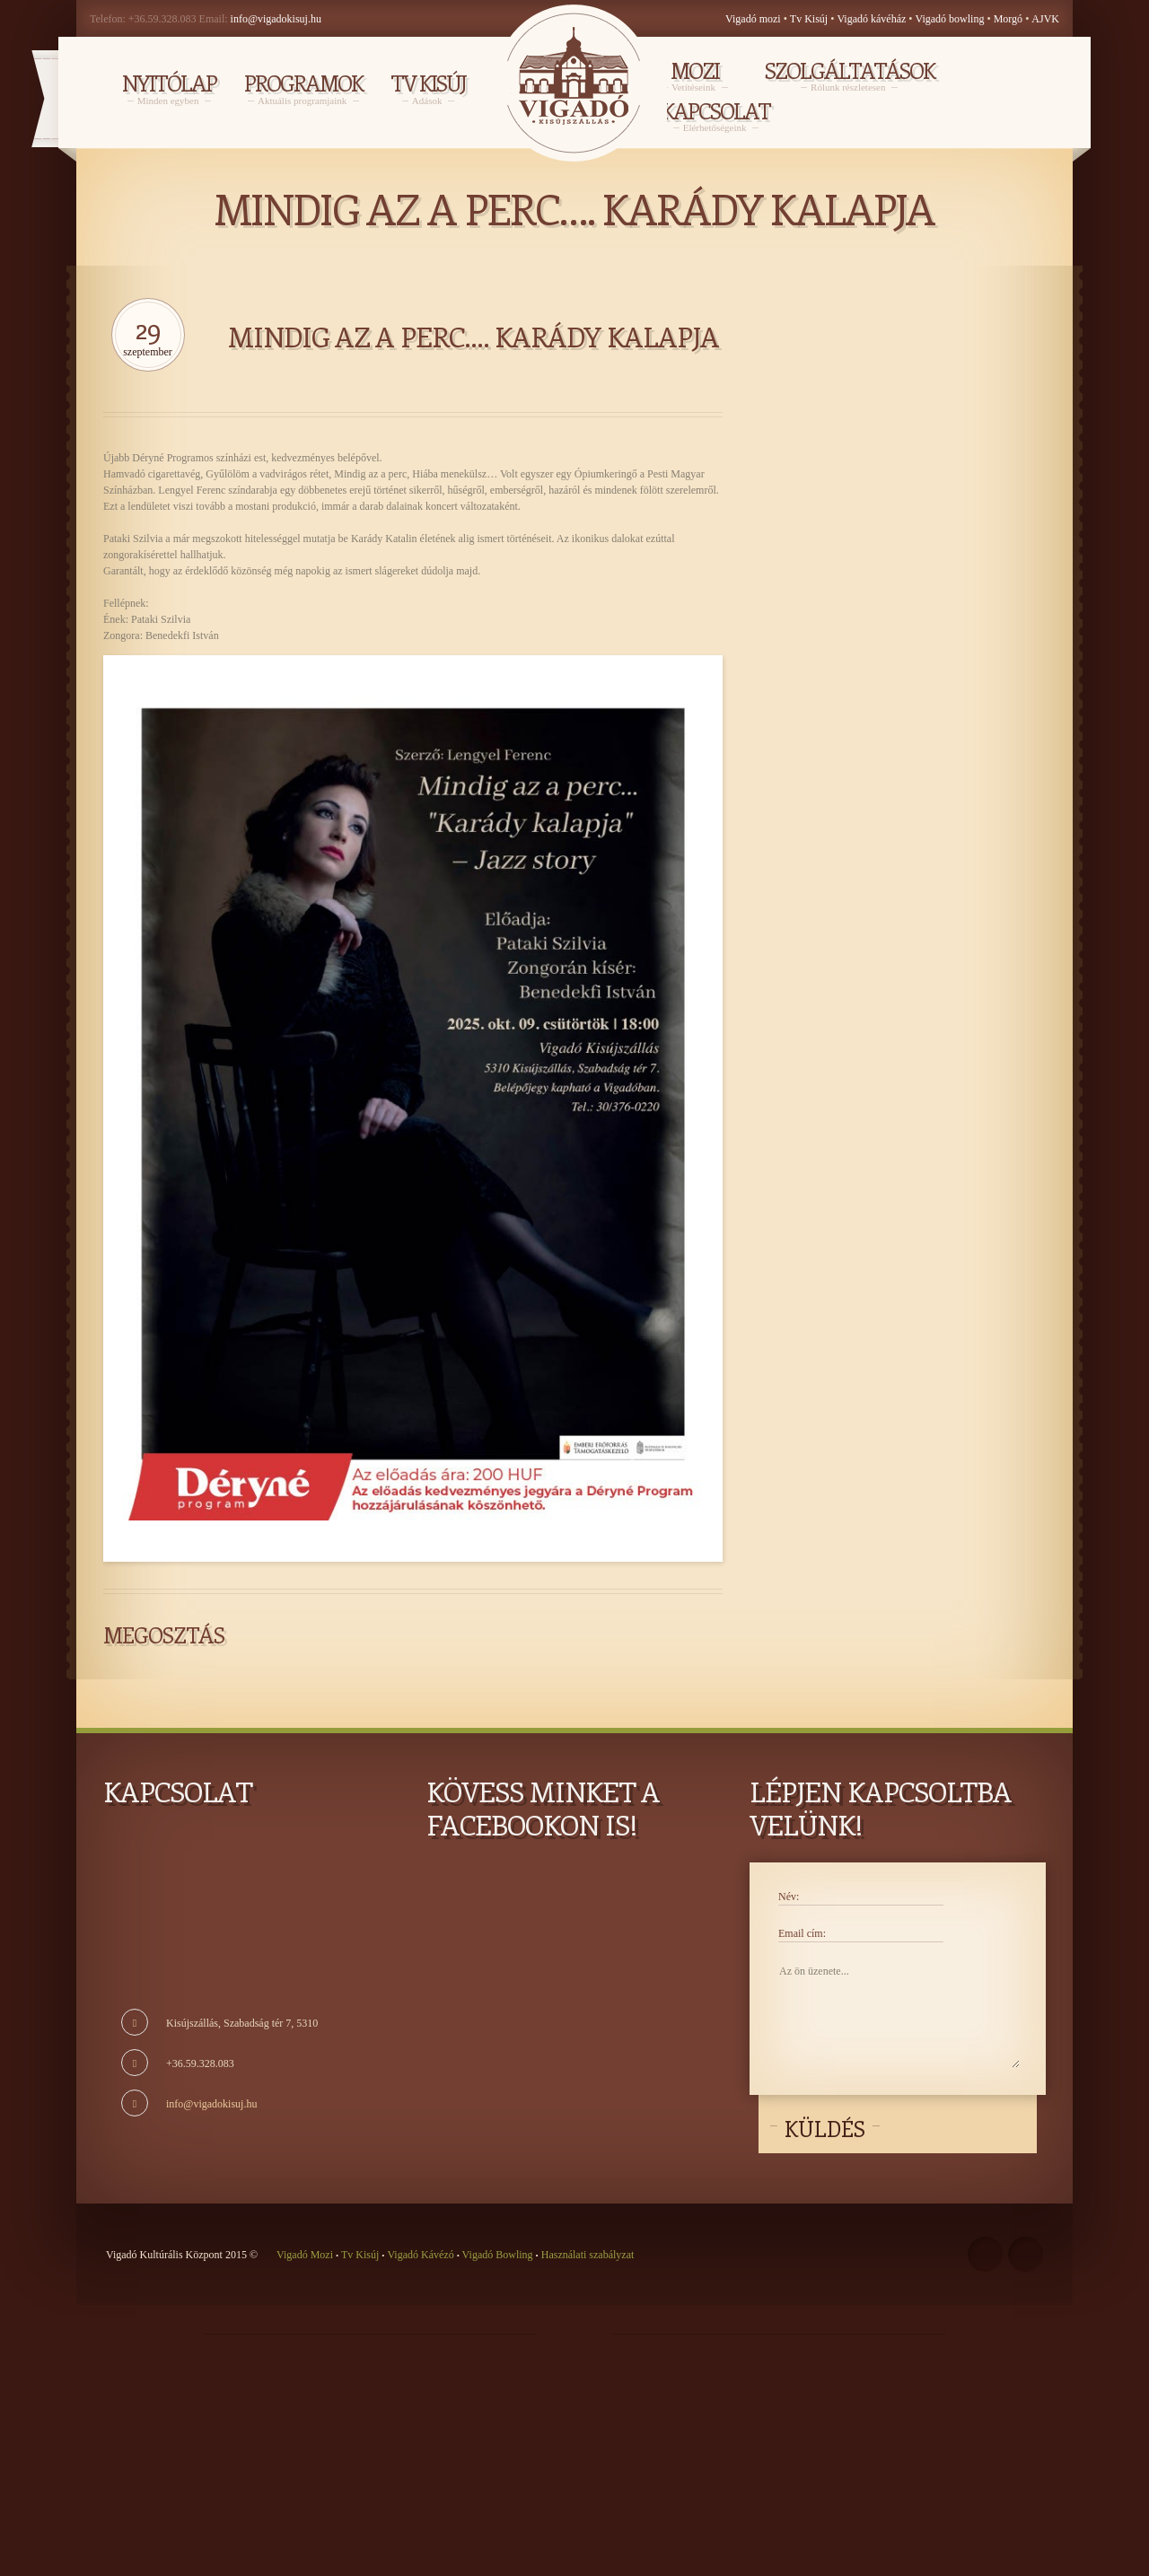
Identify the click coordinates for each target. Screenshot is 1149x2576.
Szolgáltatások (849, 74)
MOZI (695, 74)
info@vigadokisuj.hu (276, 19)
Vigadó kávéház (871, 19)
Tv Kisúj (809, 19)
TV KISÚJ (428, 88)
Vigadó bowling (951, 19)
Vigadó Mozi (306, 2254)
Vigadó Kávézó (421, 2254)
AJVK (1045, 19)
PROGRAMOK (303, 88)
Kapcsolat (716, 115)
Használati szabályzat (587, 2254)
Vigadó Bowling (498, 2254)
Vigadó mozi (753, 19)
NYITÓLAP (169, 88)
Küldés (825, 2128)
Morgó (1009, 19)
